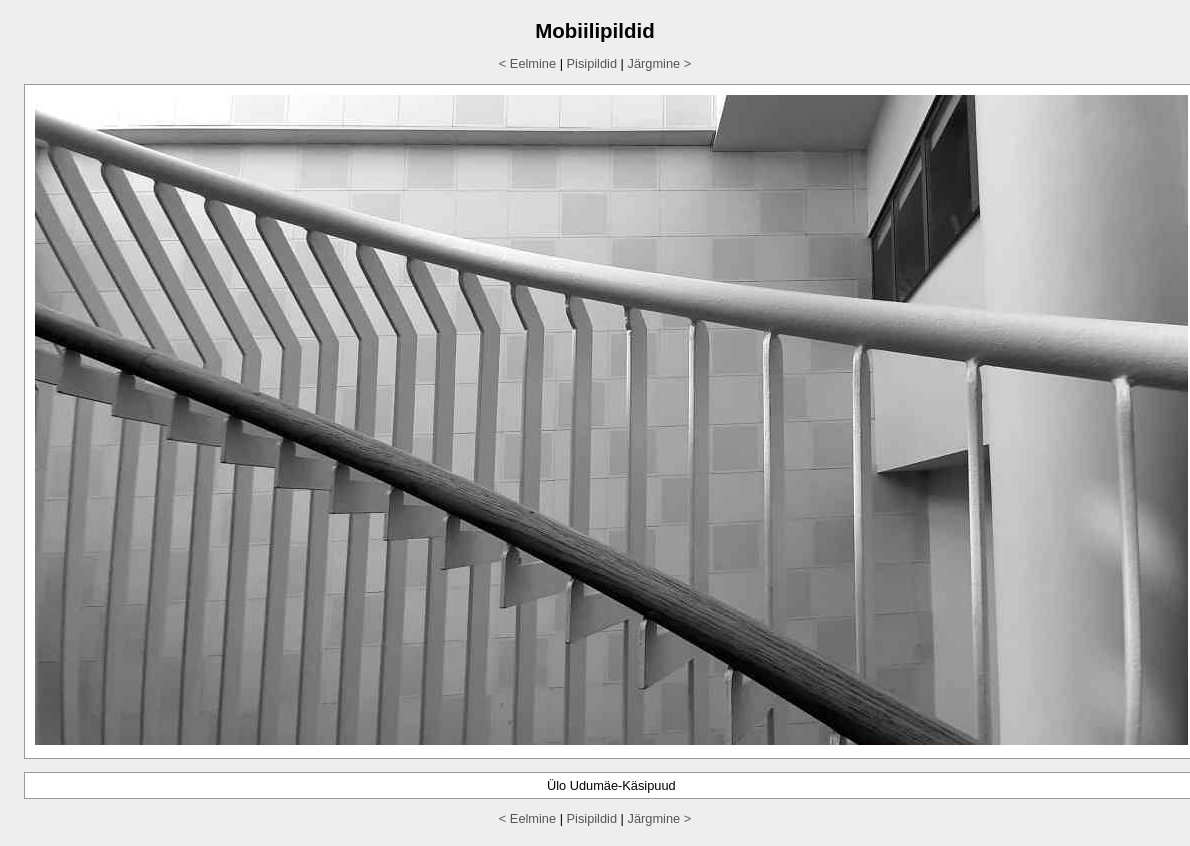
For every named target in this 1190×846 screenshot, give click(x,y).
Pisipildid (592, 63)
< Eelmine (527, 63)
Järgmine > (659, 63)
